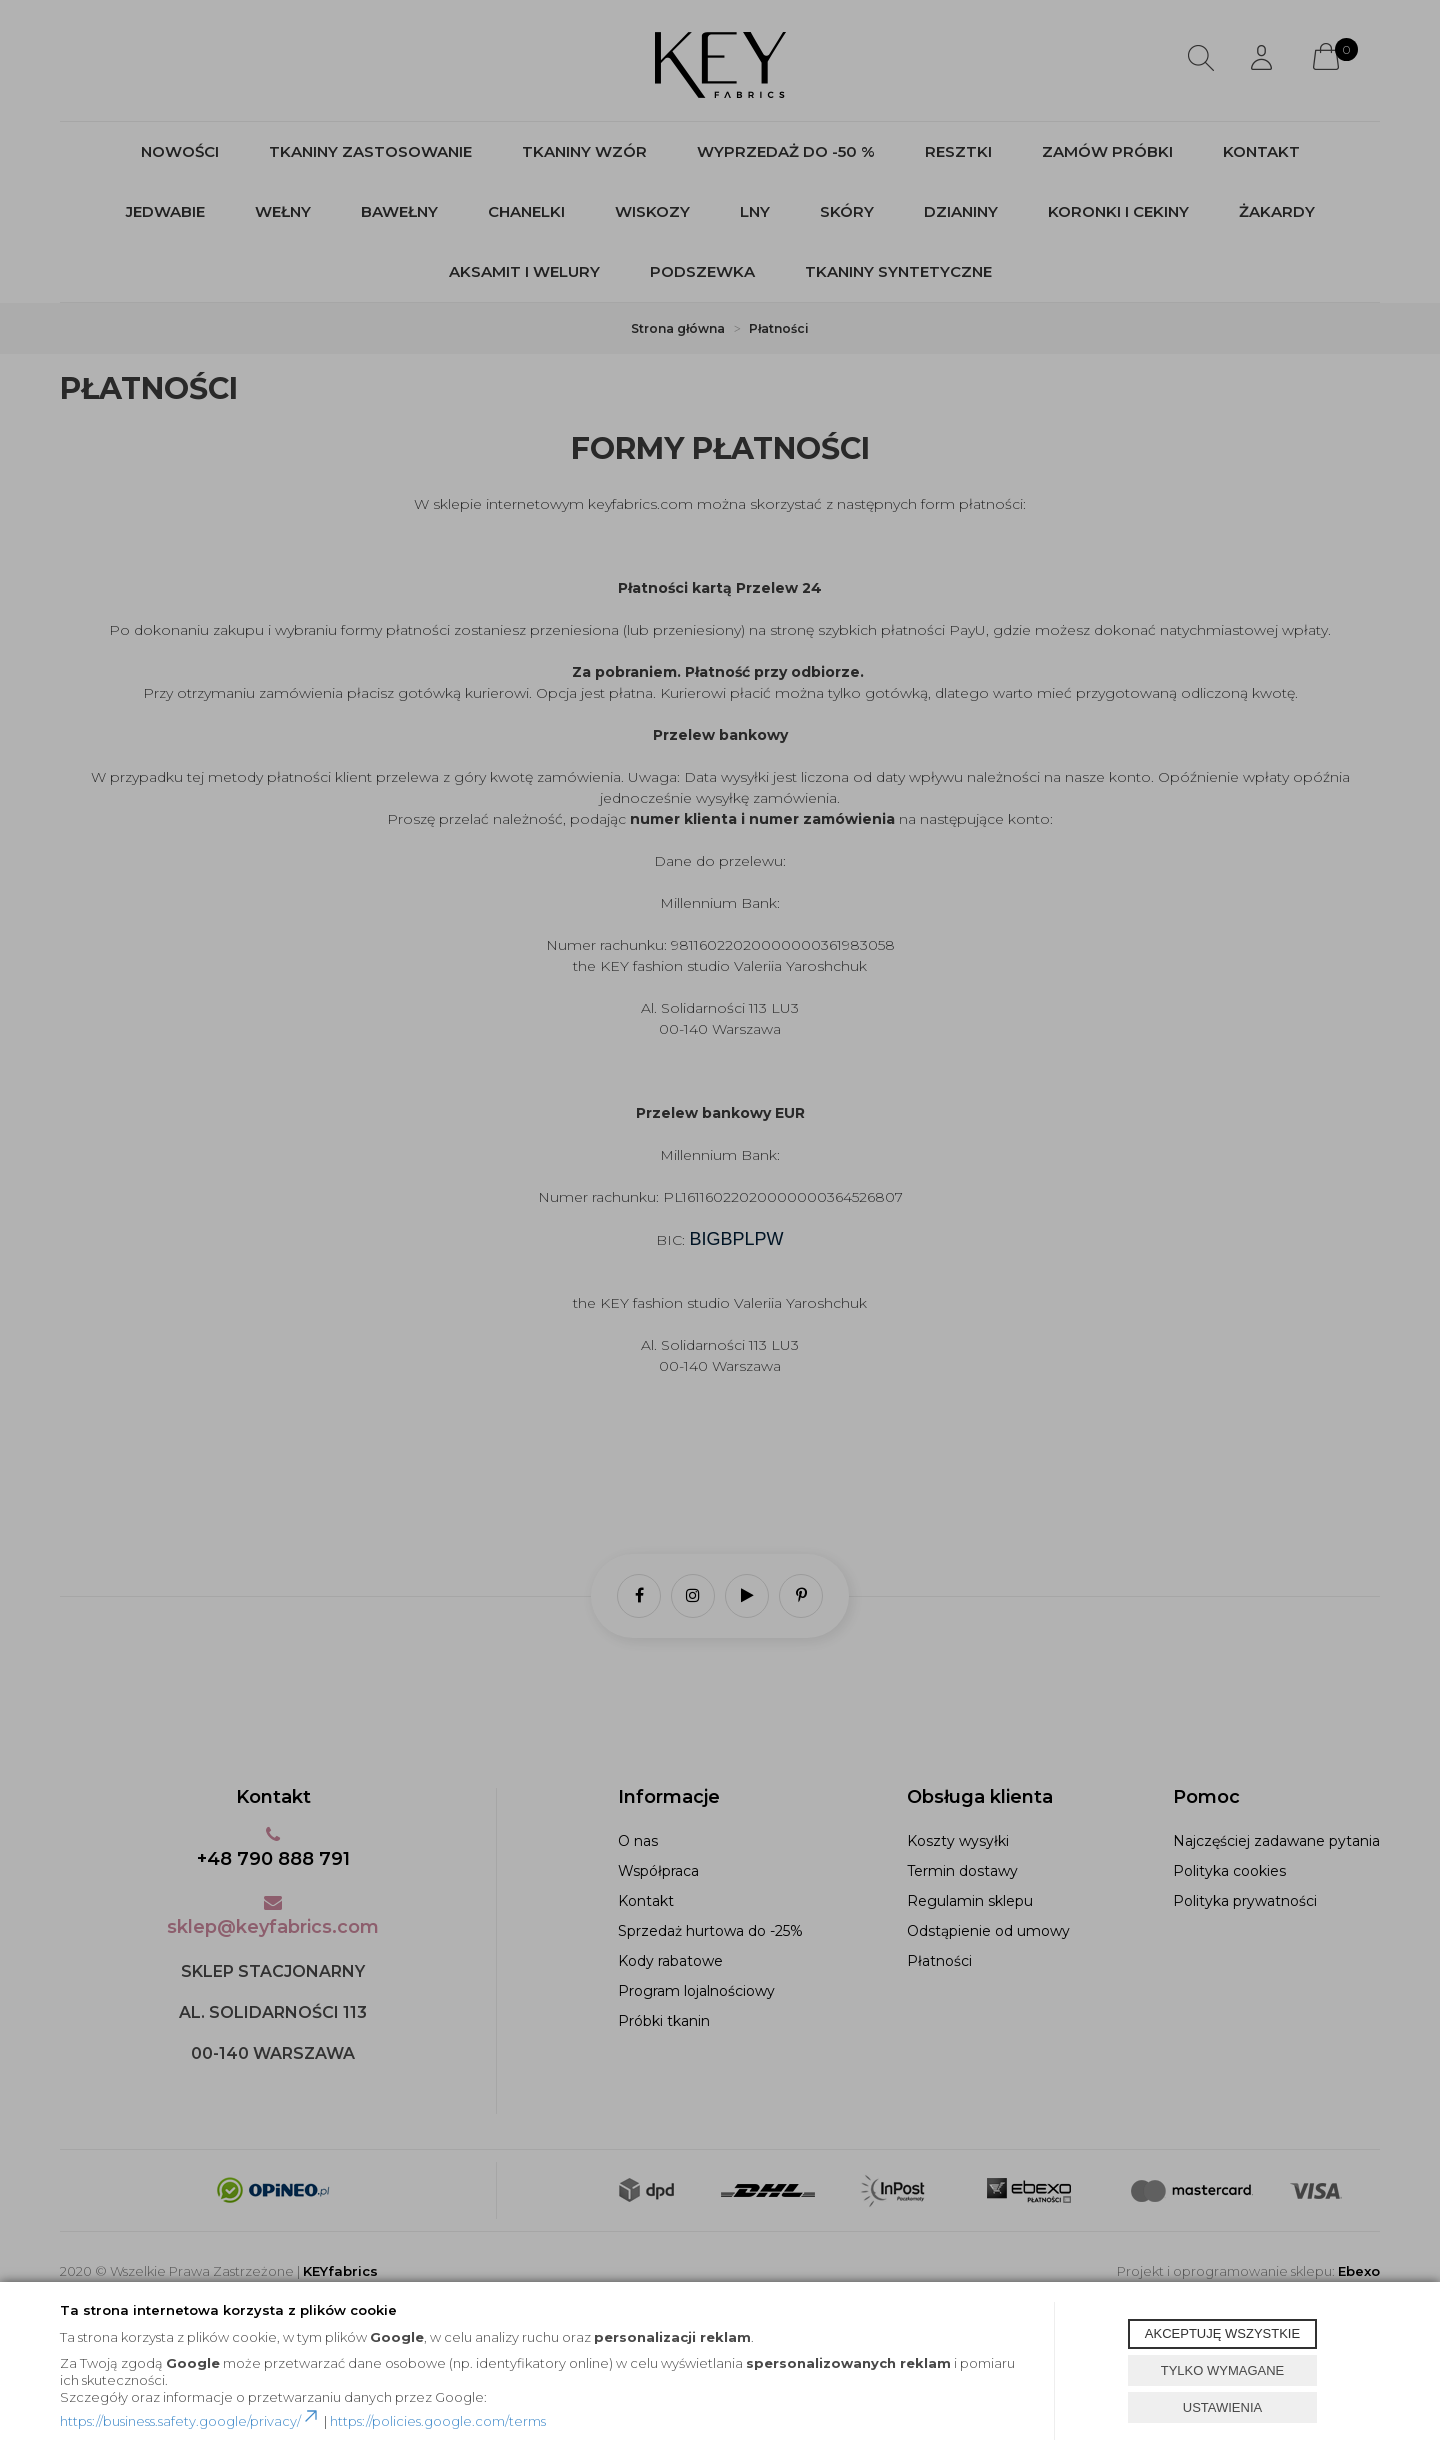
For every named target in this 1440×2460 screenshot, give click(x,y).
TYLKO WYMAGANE (1223, 2370)
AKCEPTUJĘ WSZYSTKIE (1222, 2333)
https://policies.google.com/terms (438, 2421)
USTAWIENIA (1222, 2407)
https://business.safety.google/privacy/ (190, 2421)
